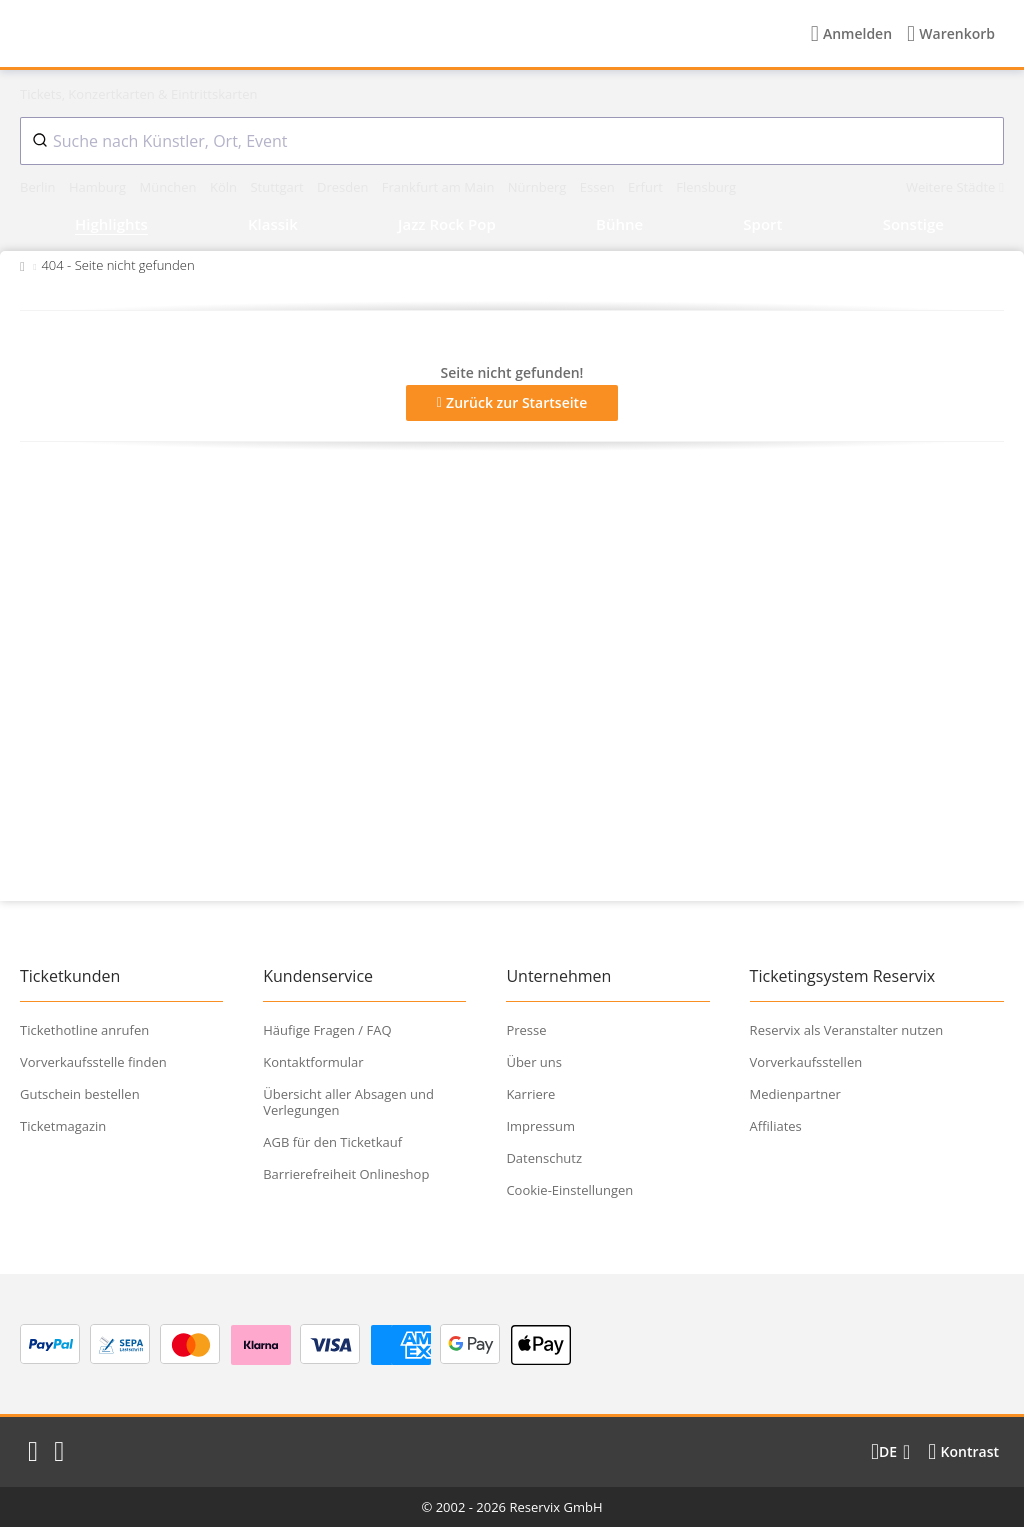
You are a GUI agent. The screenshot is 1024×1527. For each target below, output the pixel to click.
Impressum (540, 1126)
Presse (526, 1030)
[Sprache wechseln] (890, 1452)
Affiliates (776, 1126)
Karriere (530, 1094)
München (169, 187)
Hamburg (99, 187)
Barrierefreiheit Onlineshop (346, 1174)
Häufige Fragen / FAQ (327, 1030)
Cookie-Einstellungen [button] (569, 1190)
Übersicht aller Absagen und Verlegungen (348, 1102)
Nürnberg (539, 187)
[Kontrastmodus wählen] (963, 1452)
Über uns (534, 1062)
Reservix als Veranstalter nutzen (847, 1030)
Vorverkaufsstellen (806, 1062)
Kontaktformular (313, 1062)
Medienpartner (795, 1094)
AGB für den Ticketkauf (332, 1142)
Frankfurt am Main (440, 187)
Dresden (344, 187)
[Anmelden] (851, 34)
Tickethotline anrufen (84, 1030)
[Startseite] (149, 34)
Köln (225, 187)
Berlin (39, 187)
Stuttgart (278, 187)
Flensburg (706, 187)
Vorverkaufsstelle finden (93, 1062)
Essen (599, 187)
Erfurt (647, 187)
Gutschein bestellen (80, 1094)
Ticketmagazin (63, 1126)
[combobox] (512, 141)
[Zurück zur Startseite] (22, 265)
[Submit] (37, 141)
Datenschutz (544, 1158)
